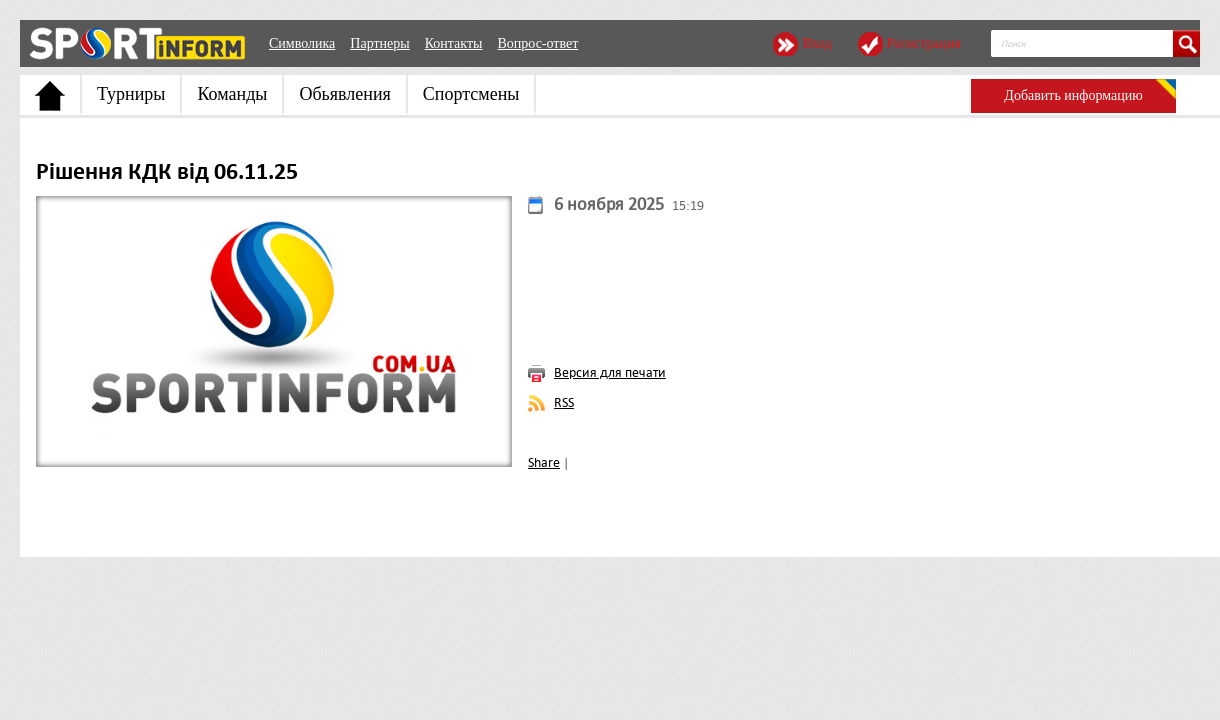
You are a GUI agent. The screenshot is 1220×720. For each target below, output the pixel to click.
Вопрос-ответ (537, 43)
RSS (564, 402)
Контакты (454, 43)
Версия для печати (610, 372)
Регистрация (924, 43)
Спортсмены (471, 94)
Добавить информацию (1073, 95)
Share (544, 462)
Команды (232, 94)
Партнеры (379, 43)
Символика (302, 43)
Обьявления (344, 94)
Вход (816, 43)
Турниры (131, 94)
